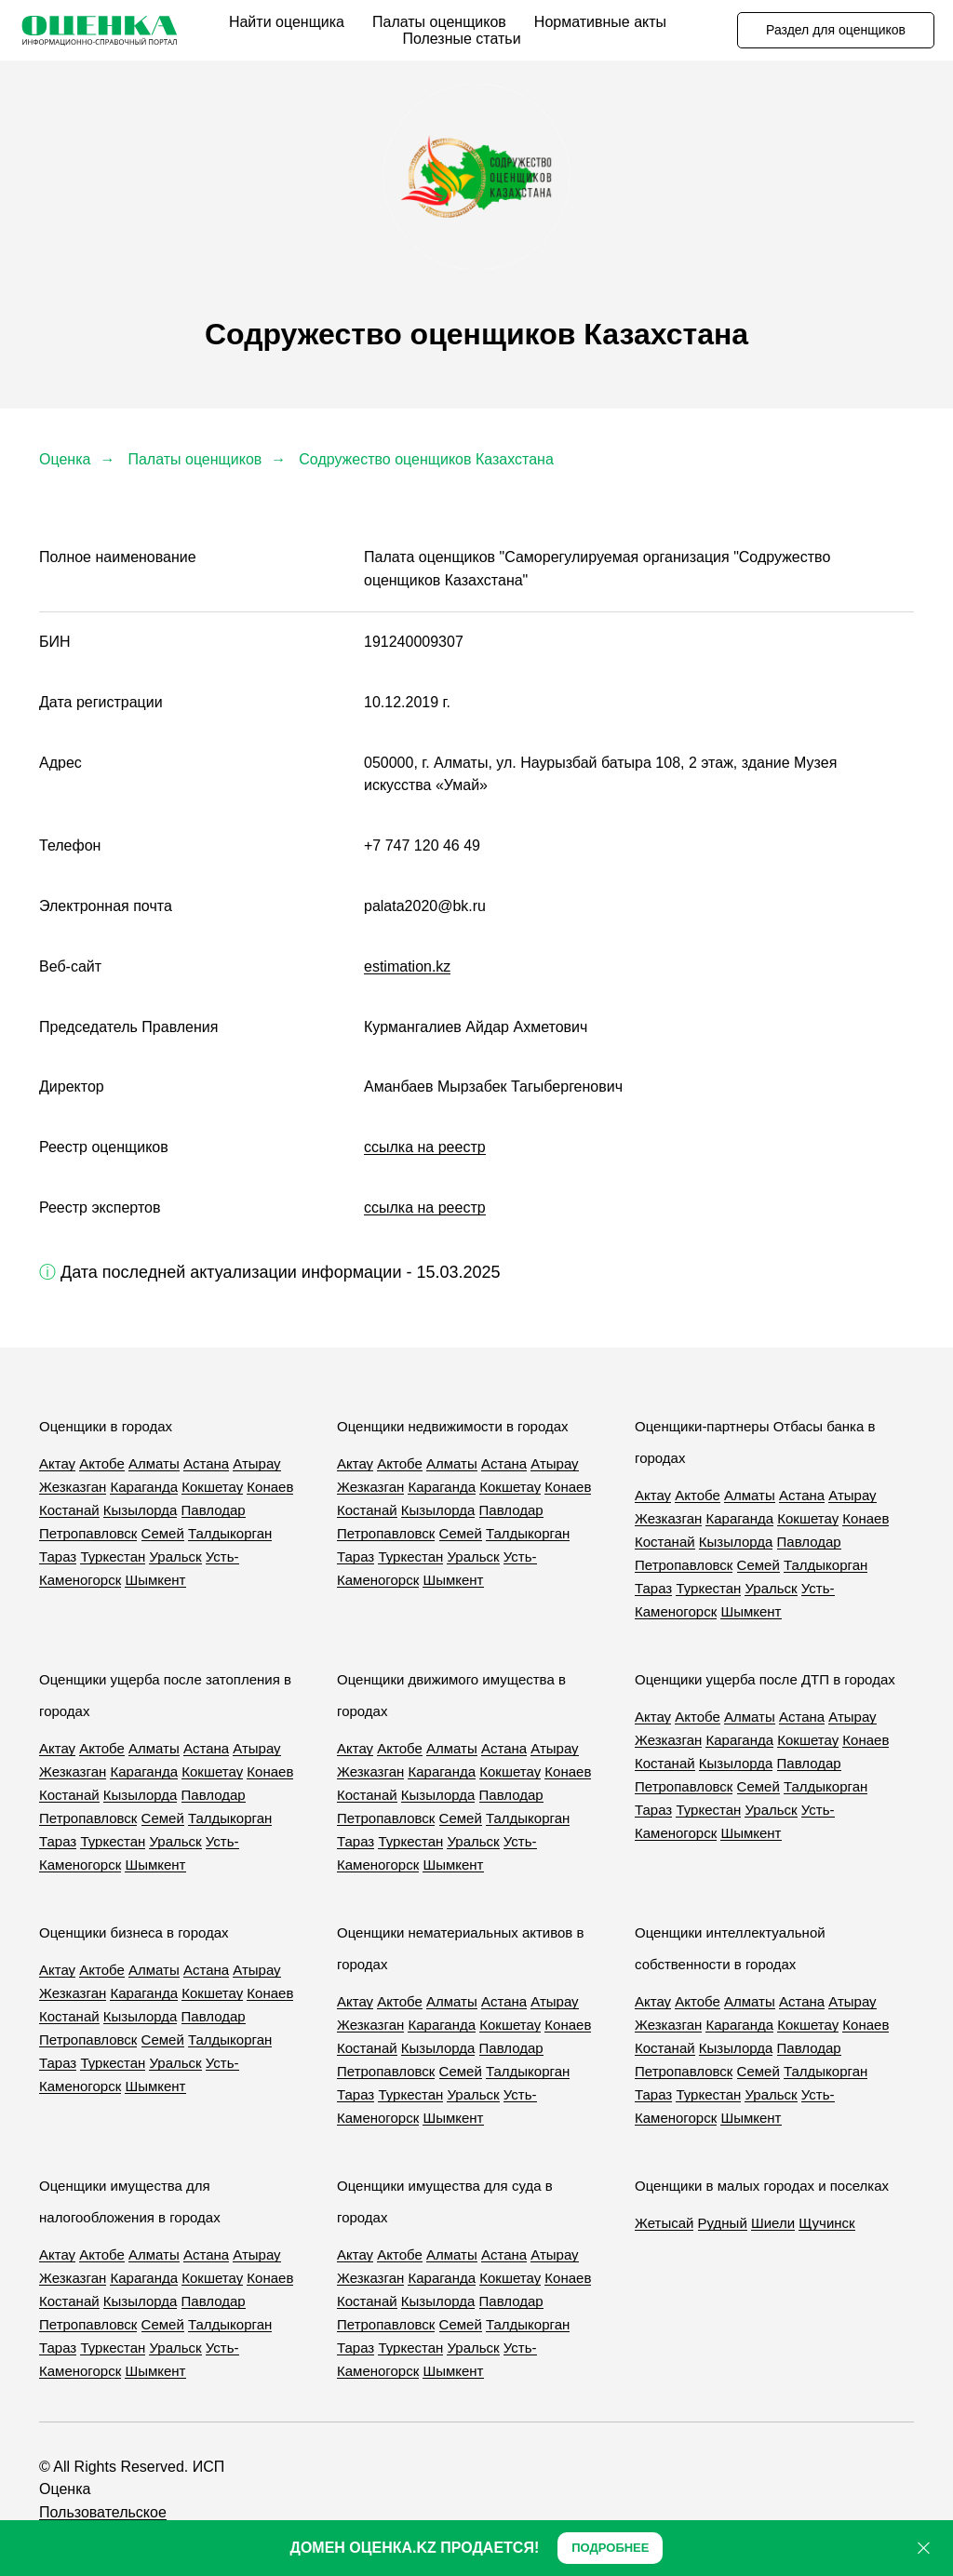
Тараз (57, 1556)
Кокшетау (212, 1487)
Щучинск (826, 2223)
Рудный (722, 2223)
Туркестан (112, 1556)
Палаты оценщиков (439, 22)
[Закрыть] (923, 2548)
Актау (57, 1463)
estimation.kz (407, 966)
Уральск (175, 1556)
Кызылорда (140, 1510)
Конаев (270, 1487)
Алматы (154, 1463)
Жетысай (664, 2223)
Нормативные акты (600, 22)
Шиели (773, 2223)
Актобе (102, 1463)
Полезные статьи (461, 39)
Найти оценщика (286, 22)
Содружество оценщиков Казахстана (426, 459)
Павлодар (213, 1510)
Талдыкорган (230, 1533)
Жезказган (72, 1487)
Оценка (64, 459)
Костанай (69, 1510)
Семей (162, 1533)
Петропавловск (88, 1533)
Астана (206, 1463)
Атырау (256, 1463)
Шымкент (155, 1580)
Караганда (144, 1487)
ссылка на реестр (425, 1147)
